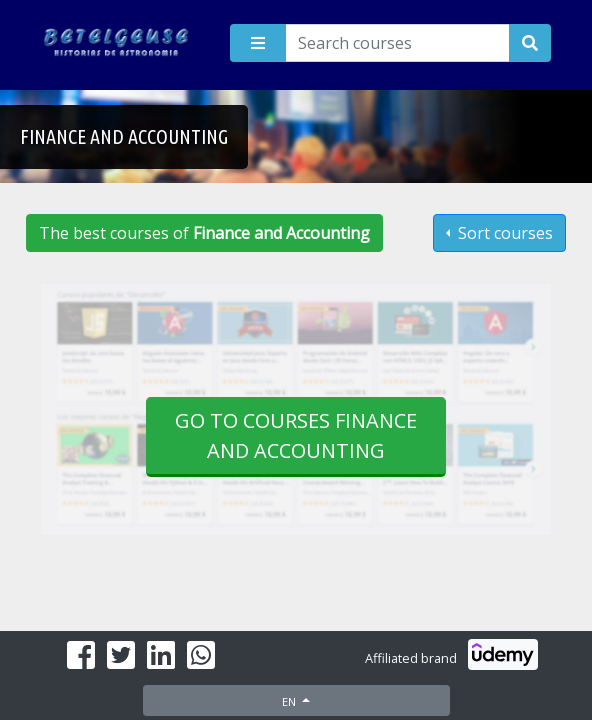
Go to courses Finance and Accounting (296, 435)
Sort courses (503, 233)
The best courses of (204, 233)
